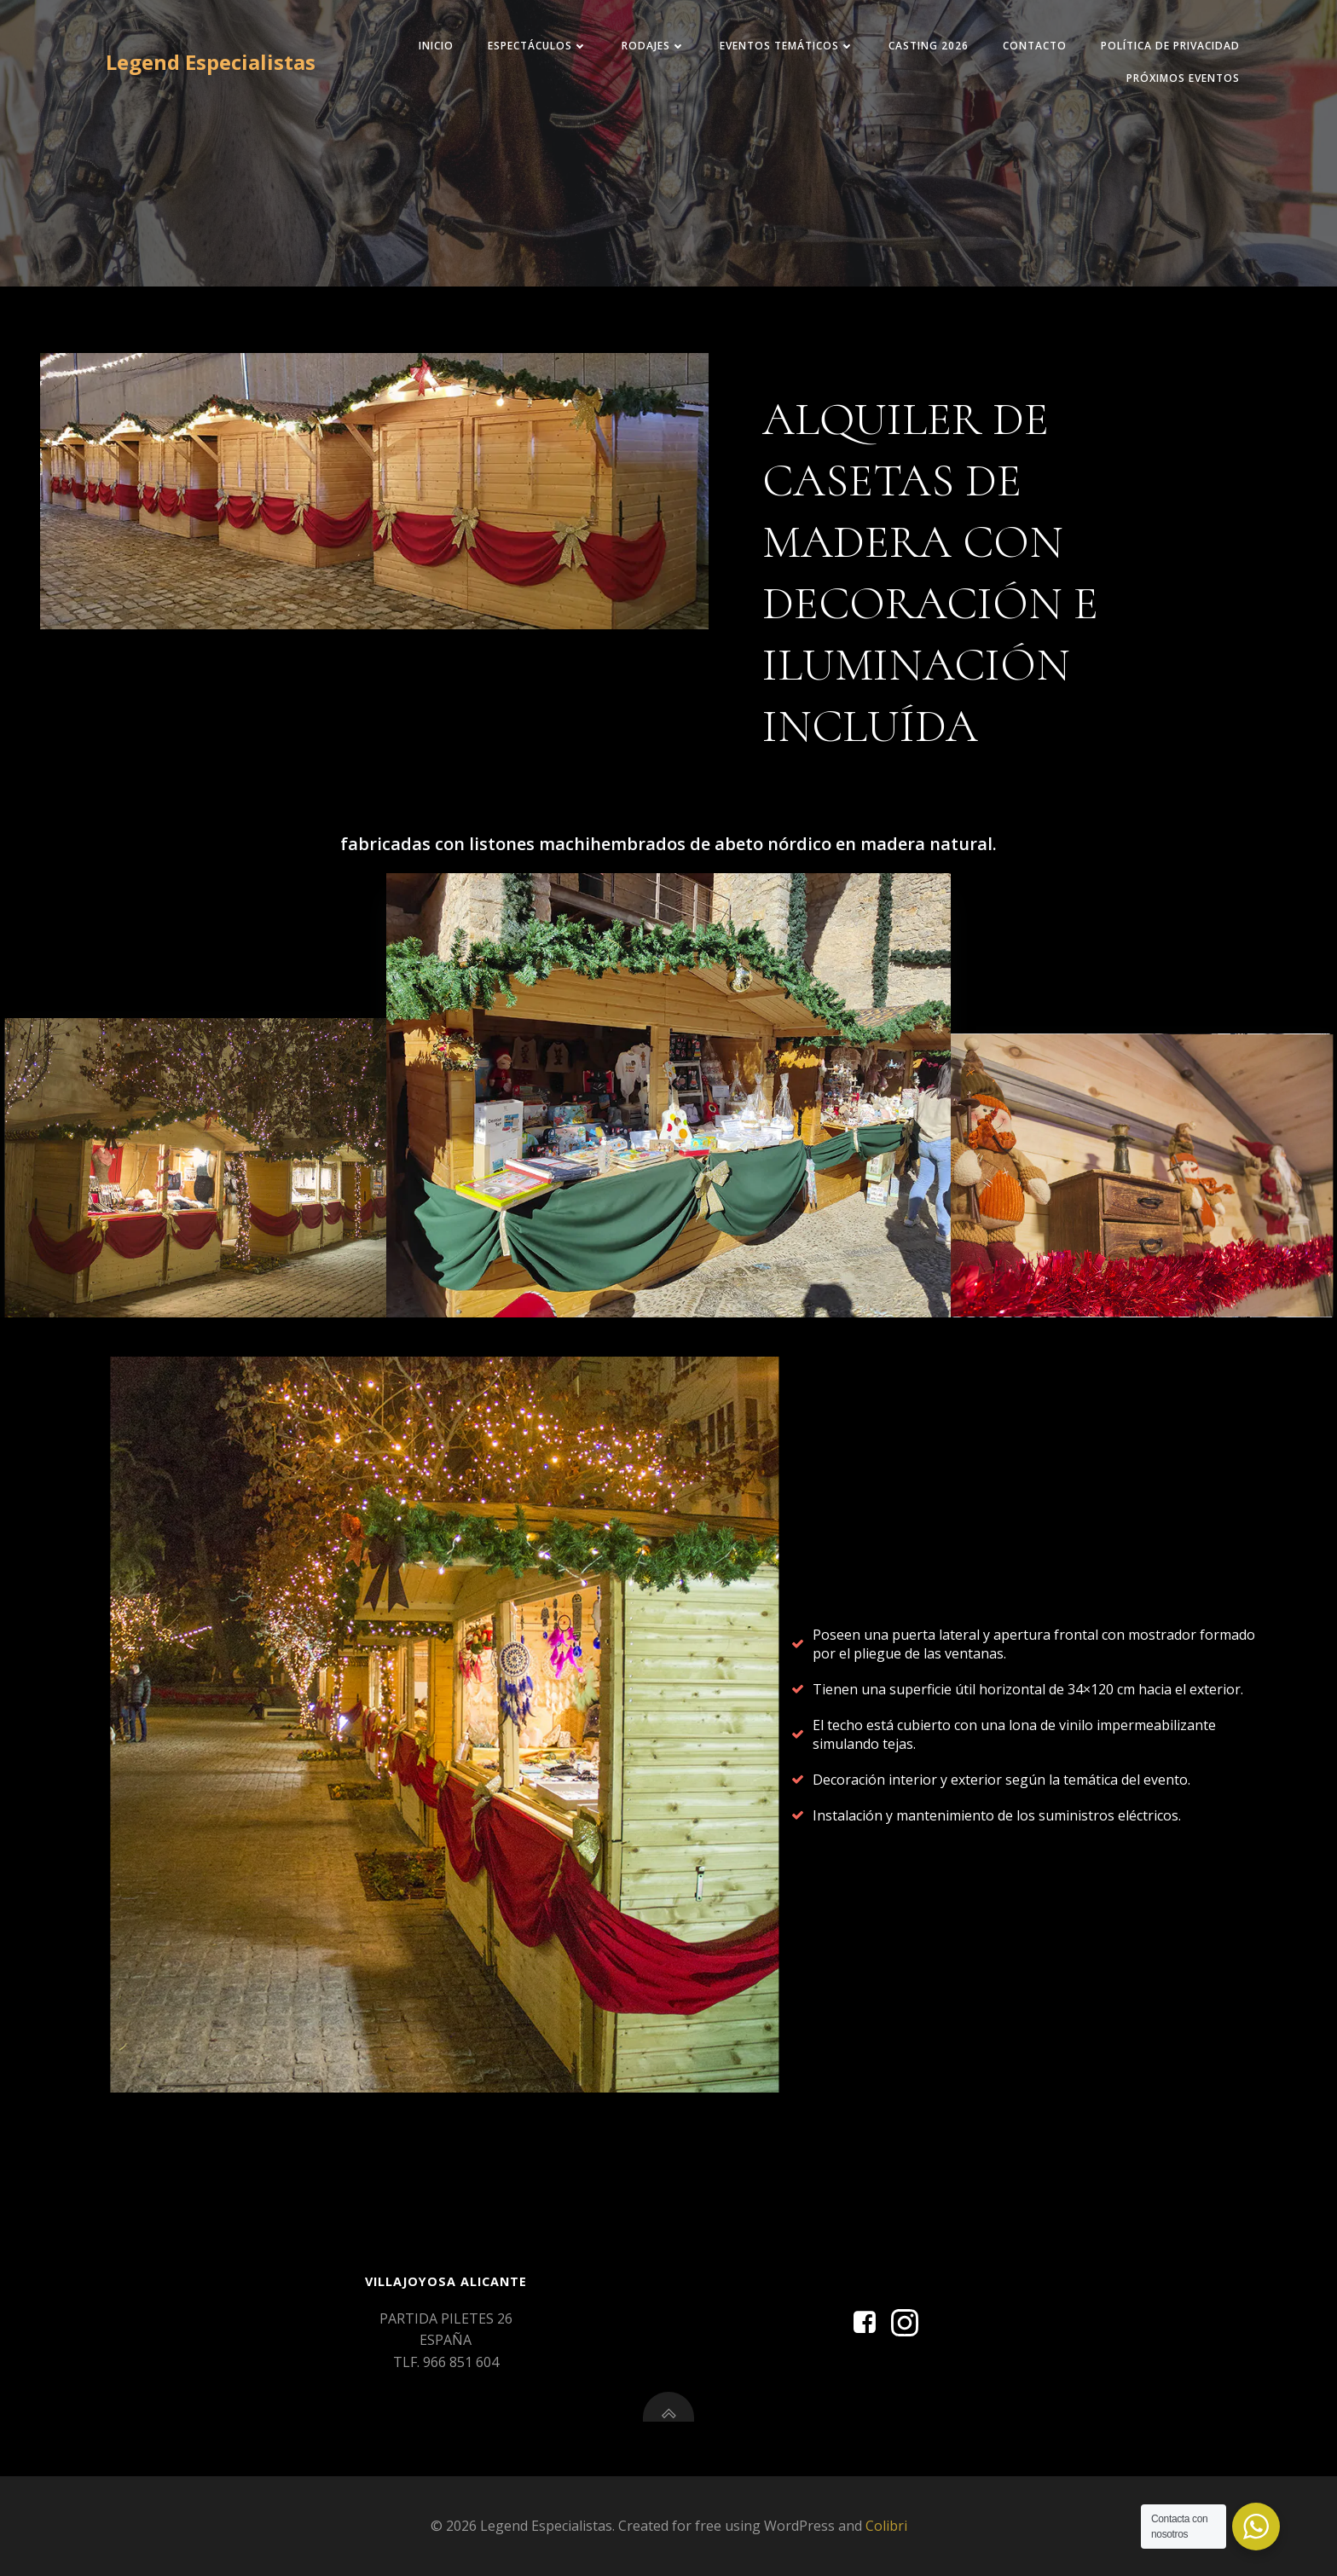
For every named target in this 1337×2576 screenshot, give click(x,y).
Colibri (886, 2525)
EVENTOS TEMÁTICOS (787, 45)
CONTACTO (1035, 45)
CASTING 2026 (928, 45)
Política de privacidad (1170, 45)
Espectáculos (537, 45)
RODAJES (654, 45)
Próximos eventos (1183, 78)
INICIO (436, 45)
